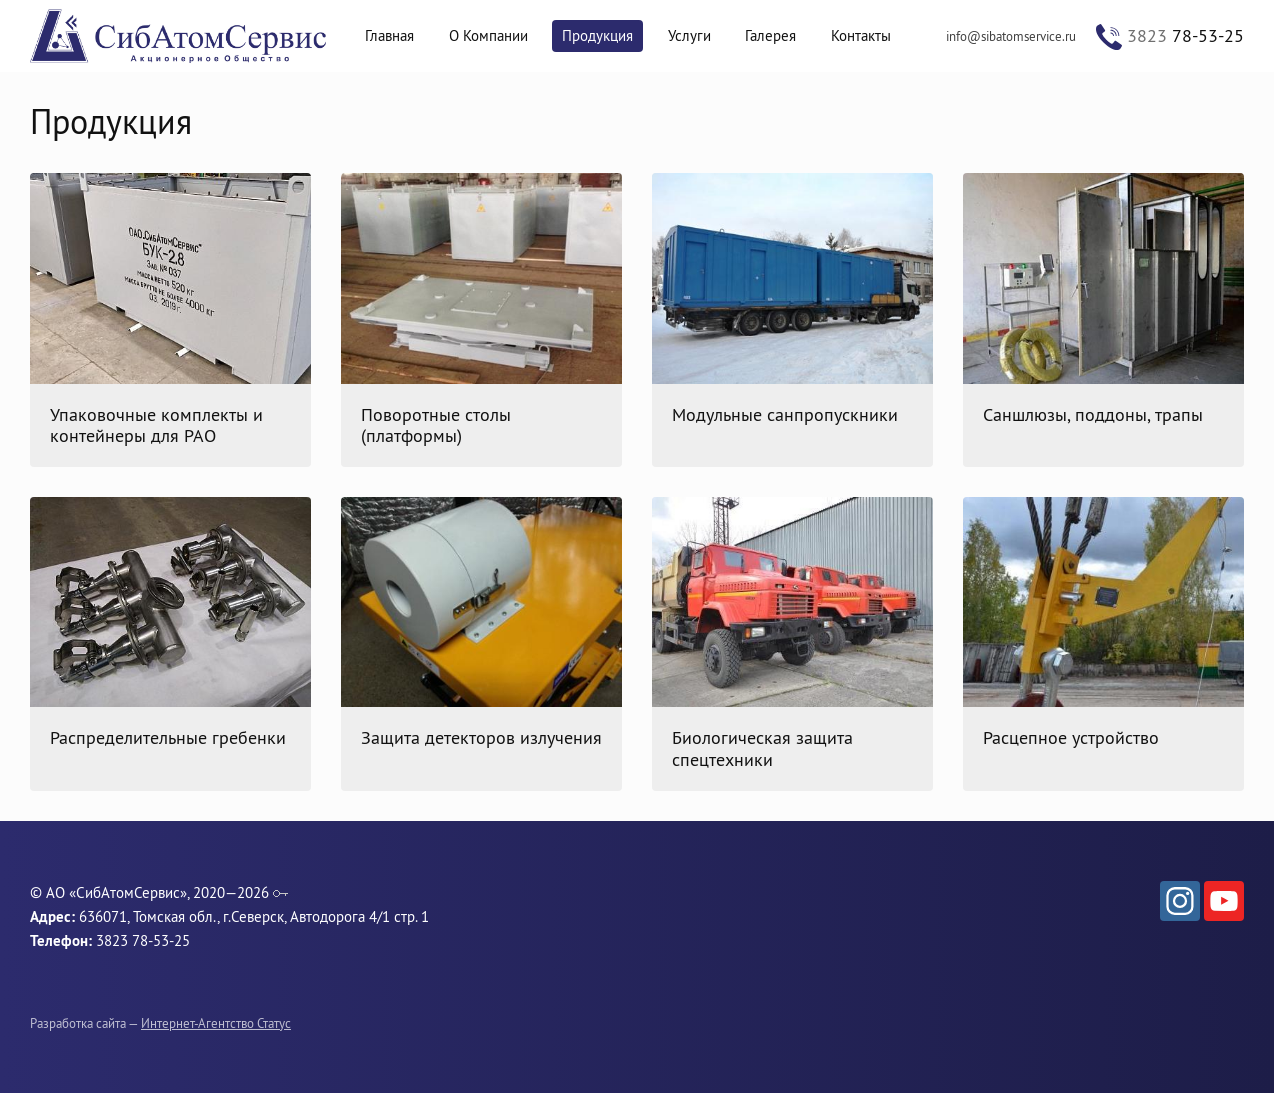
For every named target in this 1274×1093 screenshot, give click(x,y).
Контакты (861, 35)
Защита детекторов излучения (481, 737)
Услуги (689, 35)
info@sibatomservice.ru (1011, 36)
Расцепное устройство (1071, 737)
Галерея (770, 35)
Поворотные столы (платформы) (436, 425)
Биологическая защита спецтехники (762, 748)
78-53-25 (1185, 35)
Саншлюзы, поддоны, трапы (1093, 414)
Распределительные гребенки (168, 737)
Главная (389, 35)
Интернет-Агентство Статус (216, 1023)
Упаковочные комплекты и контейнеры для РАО (156, 425)
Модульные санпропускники (785, 414)
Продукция (597, 35)
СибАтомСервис (180, 36)
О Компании (488, 35)
